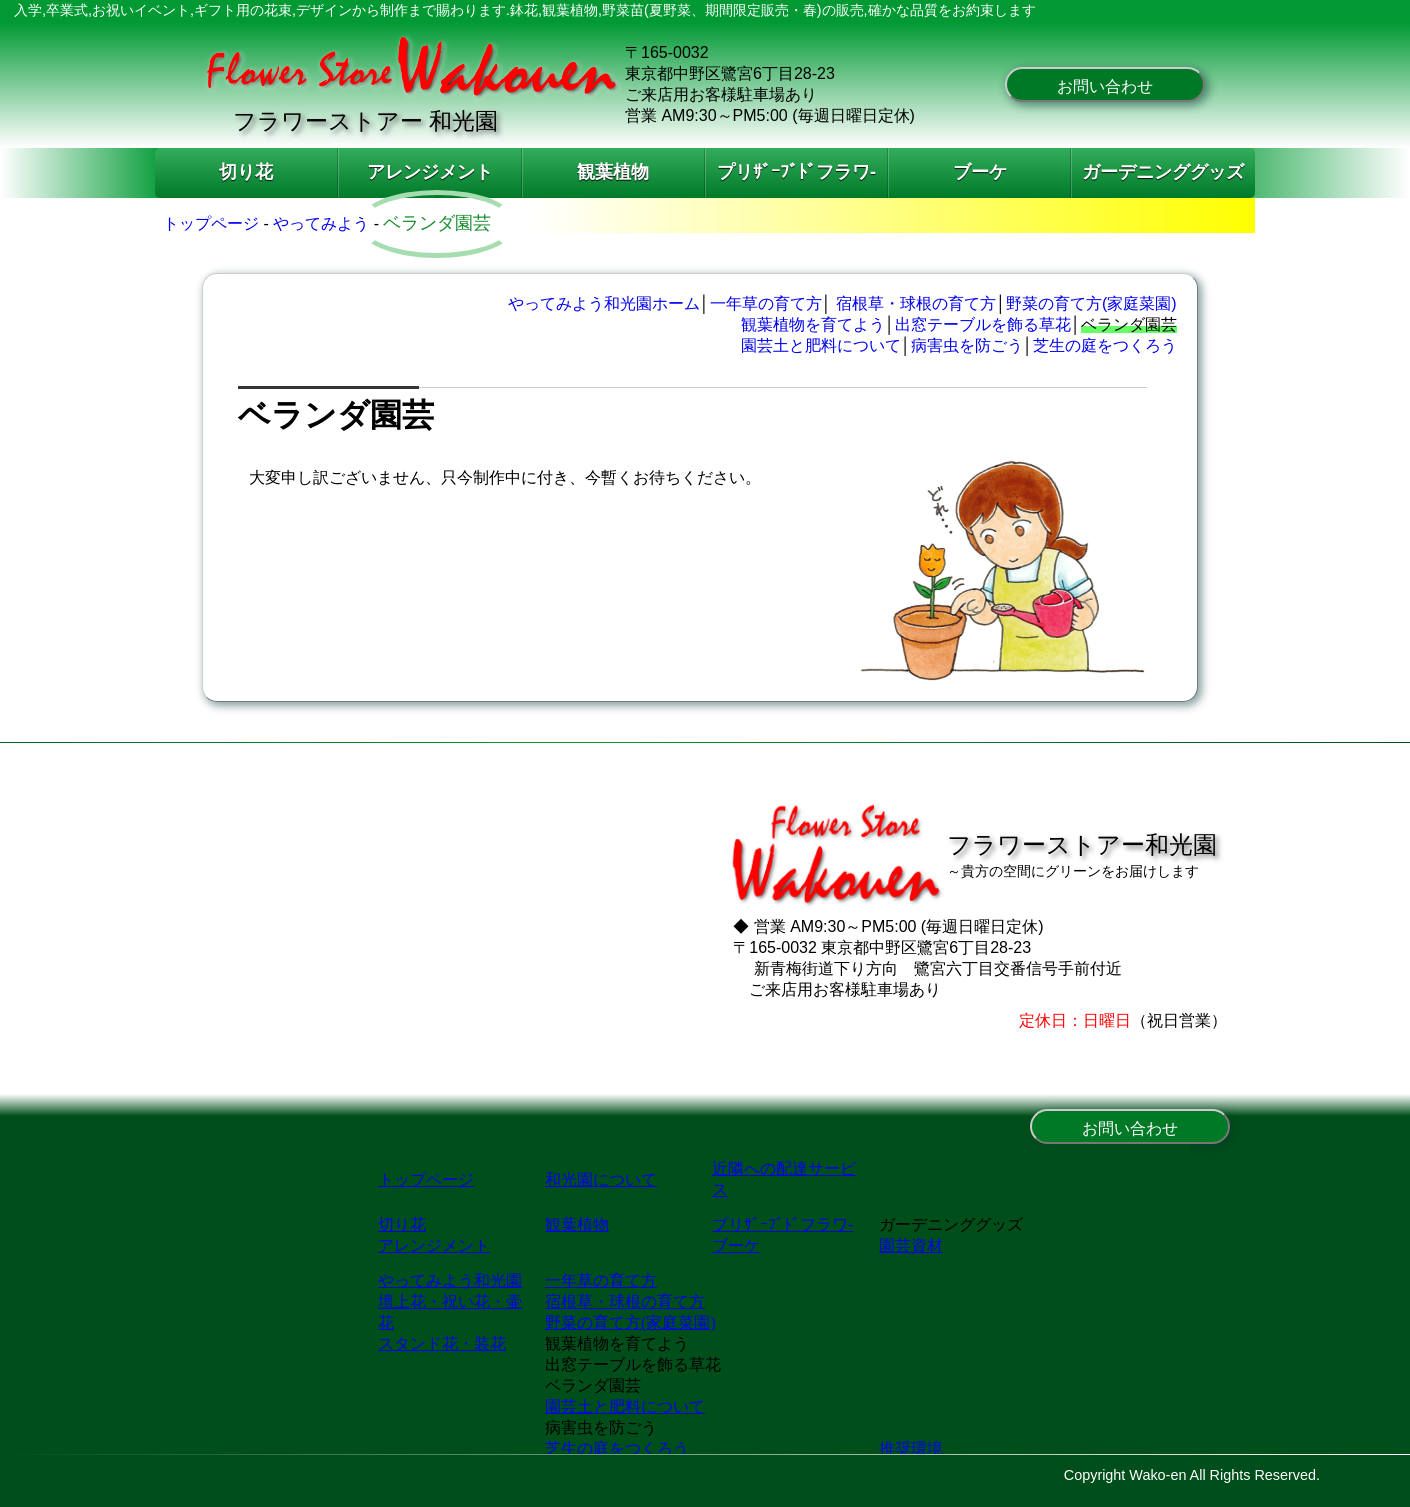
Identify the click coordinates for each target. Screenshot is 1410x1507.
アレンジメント (430, 172)
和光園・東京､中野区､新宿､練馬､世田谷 (705, 1299)
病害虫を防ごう (967, 345)
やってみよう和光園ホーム (604, 303)
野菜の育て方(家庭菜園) (1091, 303)
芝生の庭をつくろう (1105, 345)
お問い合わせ (1105, 86)
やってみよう (321, 223)
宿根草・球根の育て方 (916, 303)
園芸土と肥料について (821, 345)
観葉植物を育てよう (813, 324)
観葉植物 (613, 172)
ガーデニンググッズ (1163, 172)
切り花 (246, 172)
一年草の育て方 (766, 303)
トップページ (211, 223)
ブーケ (980, 172)
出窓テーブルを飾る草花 (983, 324)
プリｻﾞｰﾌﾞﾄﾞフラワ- (796, 172)
